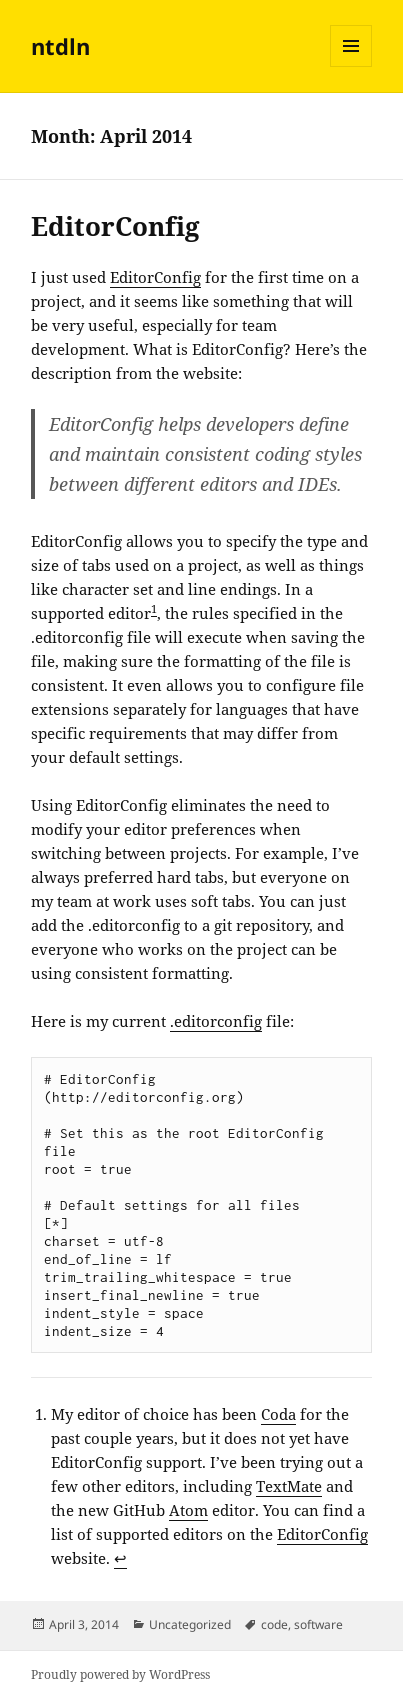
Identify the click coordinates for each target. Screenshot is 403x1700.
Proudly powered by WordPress (120, 1674)
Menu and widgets (351, 66)
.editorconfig (216, 1021)
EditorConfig (115, 226)
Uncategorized (190, 1624)
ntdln (60, 46)
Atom (188, 1510)
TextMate (289, 1486)
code (274, 1624)
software (318, 1624)
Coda (278, 1414)
